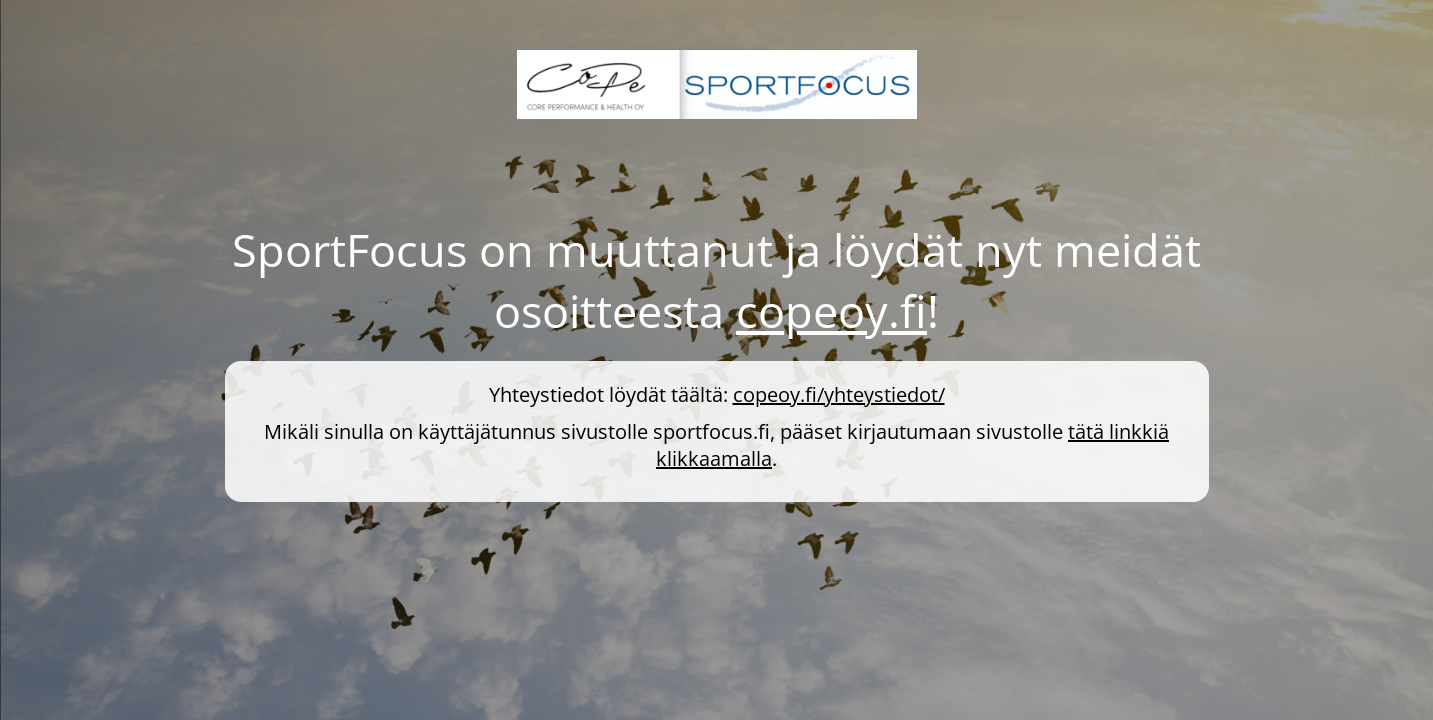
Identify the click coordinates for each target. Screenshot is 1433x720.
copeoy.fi (831, 310)
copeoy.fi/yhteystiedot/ (839, 394)
